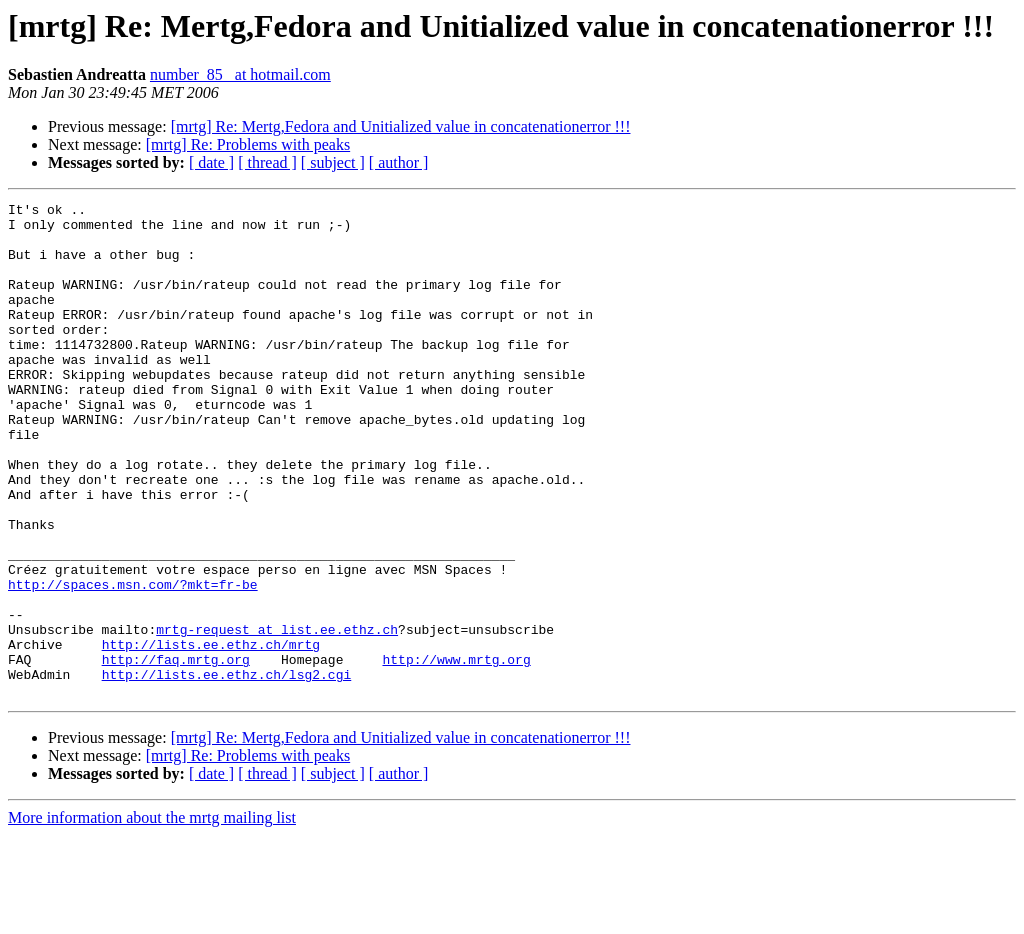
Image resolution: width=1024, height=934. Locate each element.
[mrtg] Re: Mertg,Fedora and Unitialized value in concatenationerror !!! (401, 126)
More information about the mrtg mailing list (152, 916)
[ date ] (211, 162)
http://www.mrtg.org (456, 752)
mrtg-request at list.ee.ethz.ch (277, 716)
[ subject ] (333, 162)
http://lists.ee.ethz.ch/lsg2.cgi (227, 770)
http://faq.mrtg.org (176, 752)
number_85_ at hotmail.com (240, 74)
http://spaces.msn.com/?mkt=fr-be (133, 662)
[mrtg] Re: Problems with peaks (248, 144)
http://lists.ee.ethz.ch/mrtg (211, 734)
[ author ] (399, 162)
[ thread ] (267, 162)
